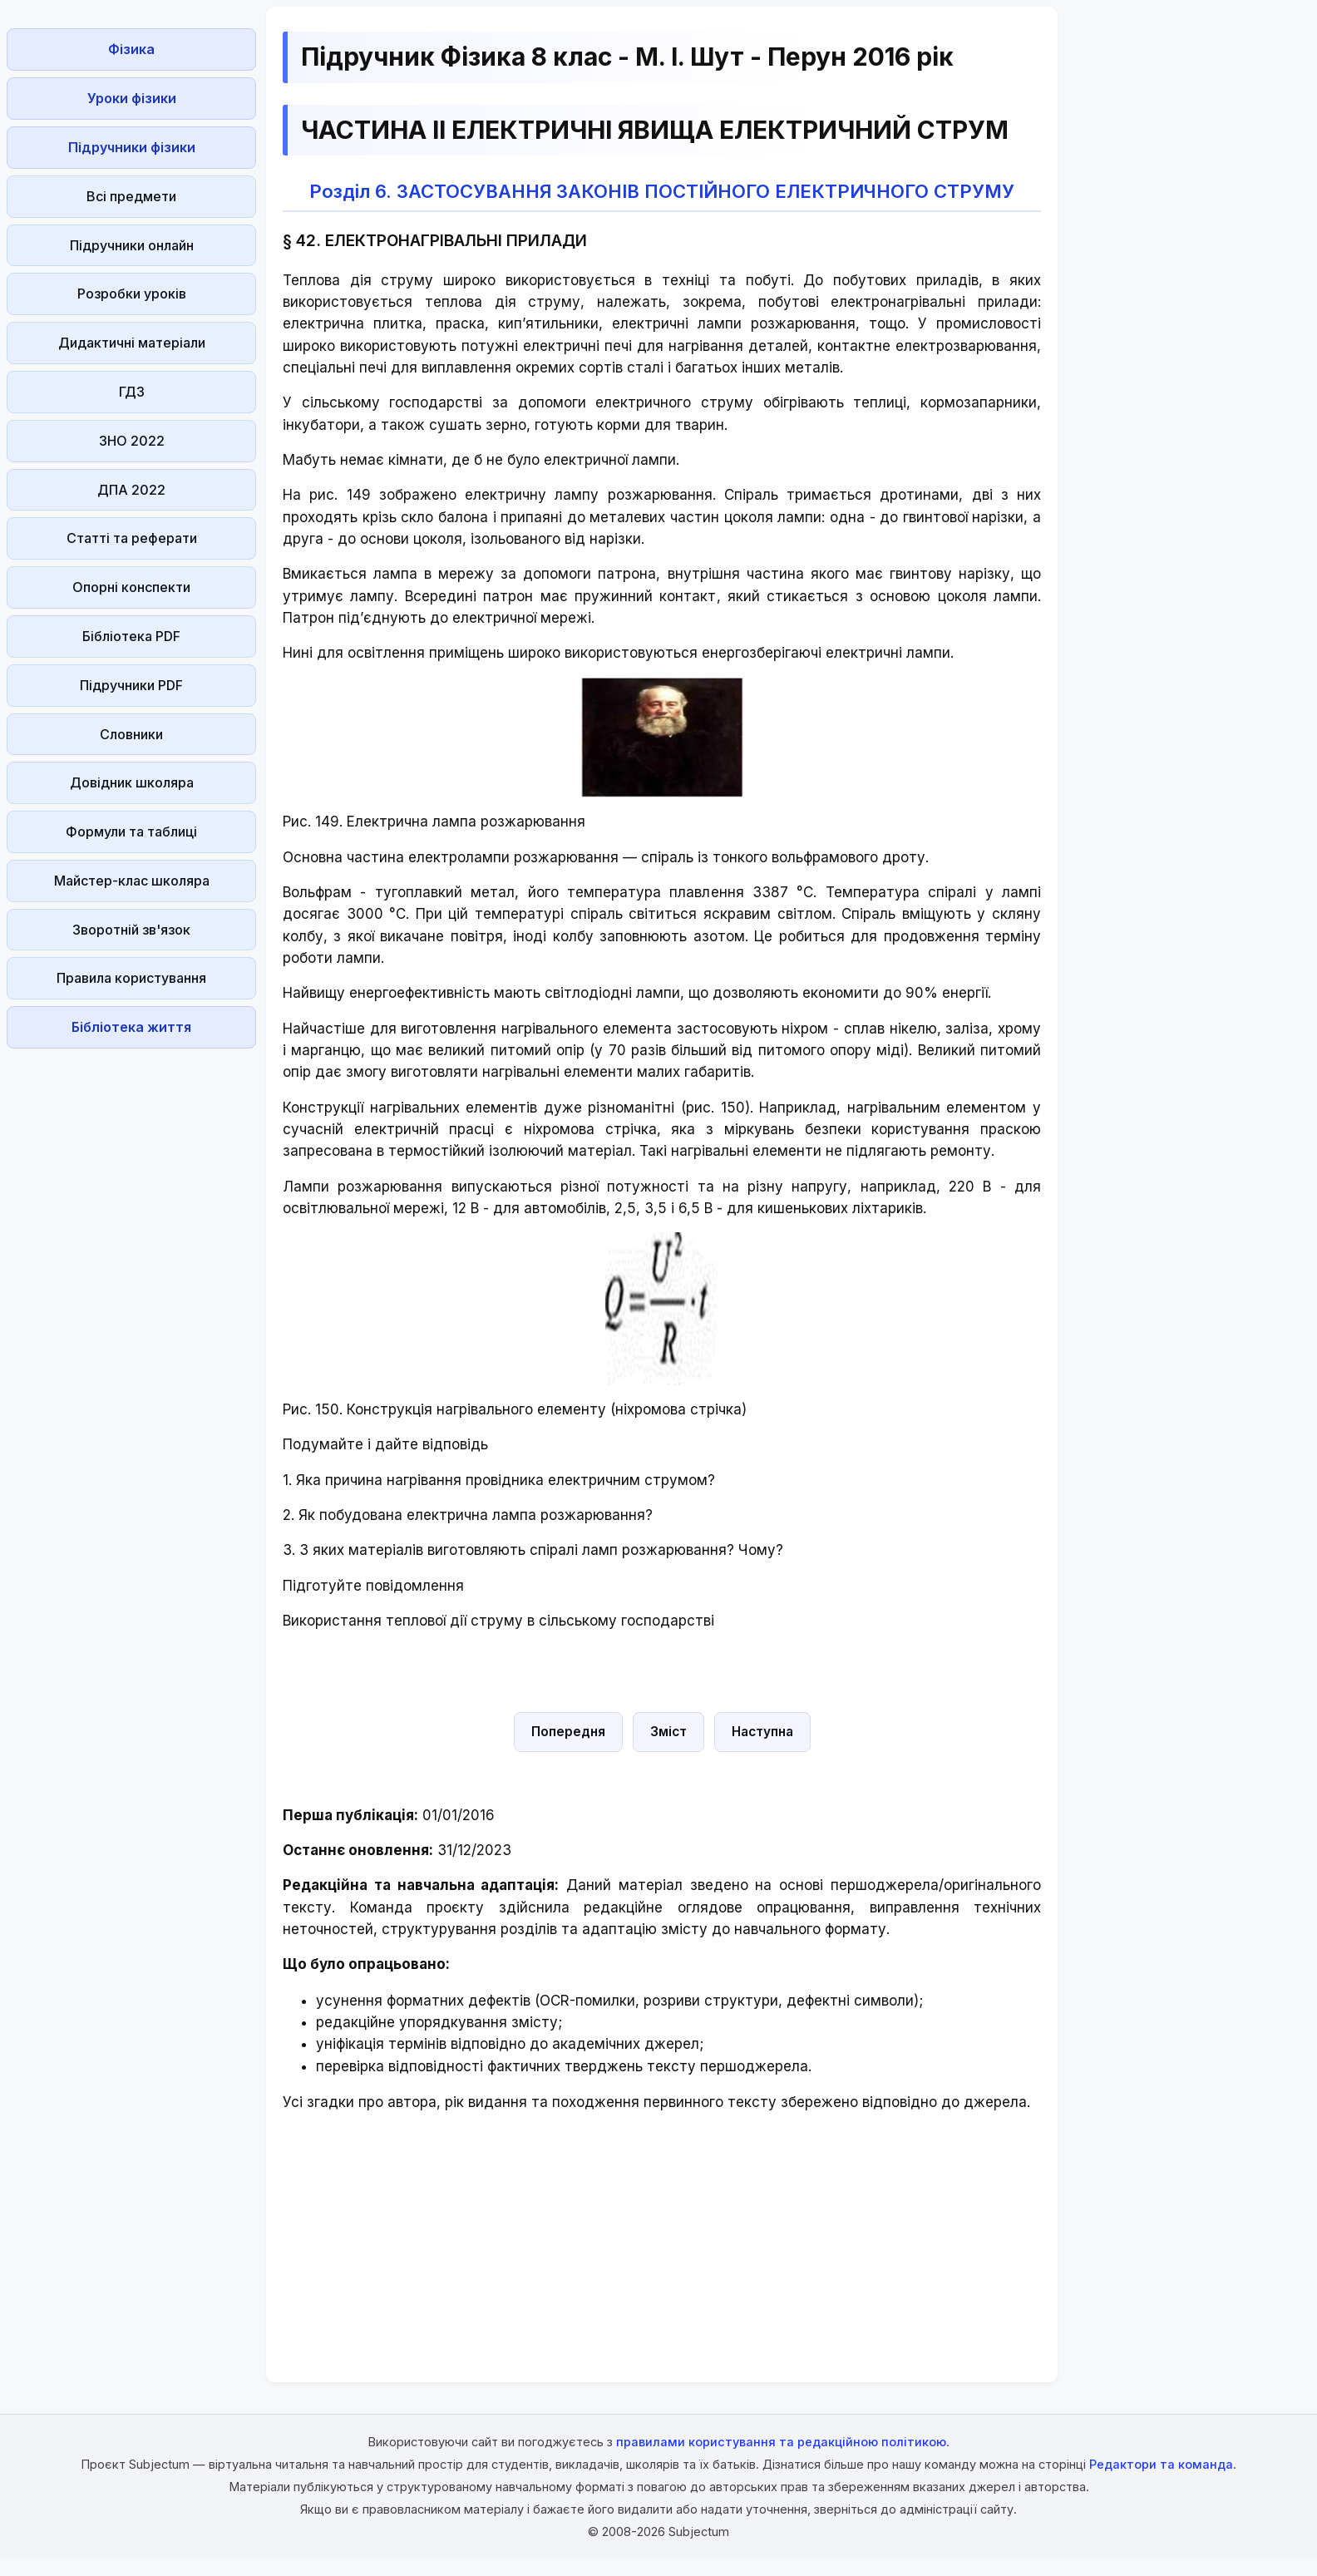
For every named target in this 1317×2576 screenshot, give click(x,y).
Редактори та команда (1161, 2464)
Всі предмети (131, 196)
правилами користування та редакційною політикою (781, 2442)
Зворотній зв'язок (131, 929)
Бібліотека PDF (131, 636)
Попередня (568, 1732)
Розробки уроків (131, 293)
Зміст (668, 1732)
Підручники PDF (131, 685)
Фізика (131, 49)
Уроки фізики (131, 98)
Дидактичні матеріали (131, 342)
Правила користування (131, 978)
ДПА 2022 (131, 489)
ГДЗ (132, 391)
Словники (131, 734)
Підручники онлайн (132, 245)
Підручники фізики (131, 147)
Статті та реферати (132, 538)
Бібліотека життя (131, 1027)
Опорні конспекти (131, 587)
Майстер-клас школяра (132, 880)
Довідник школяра (132, 782)
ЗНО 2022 (132, 440)
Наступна (762, 1732)
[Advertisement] (131, 1304)
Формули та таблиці (131, 831)
